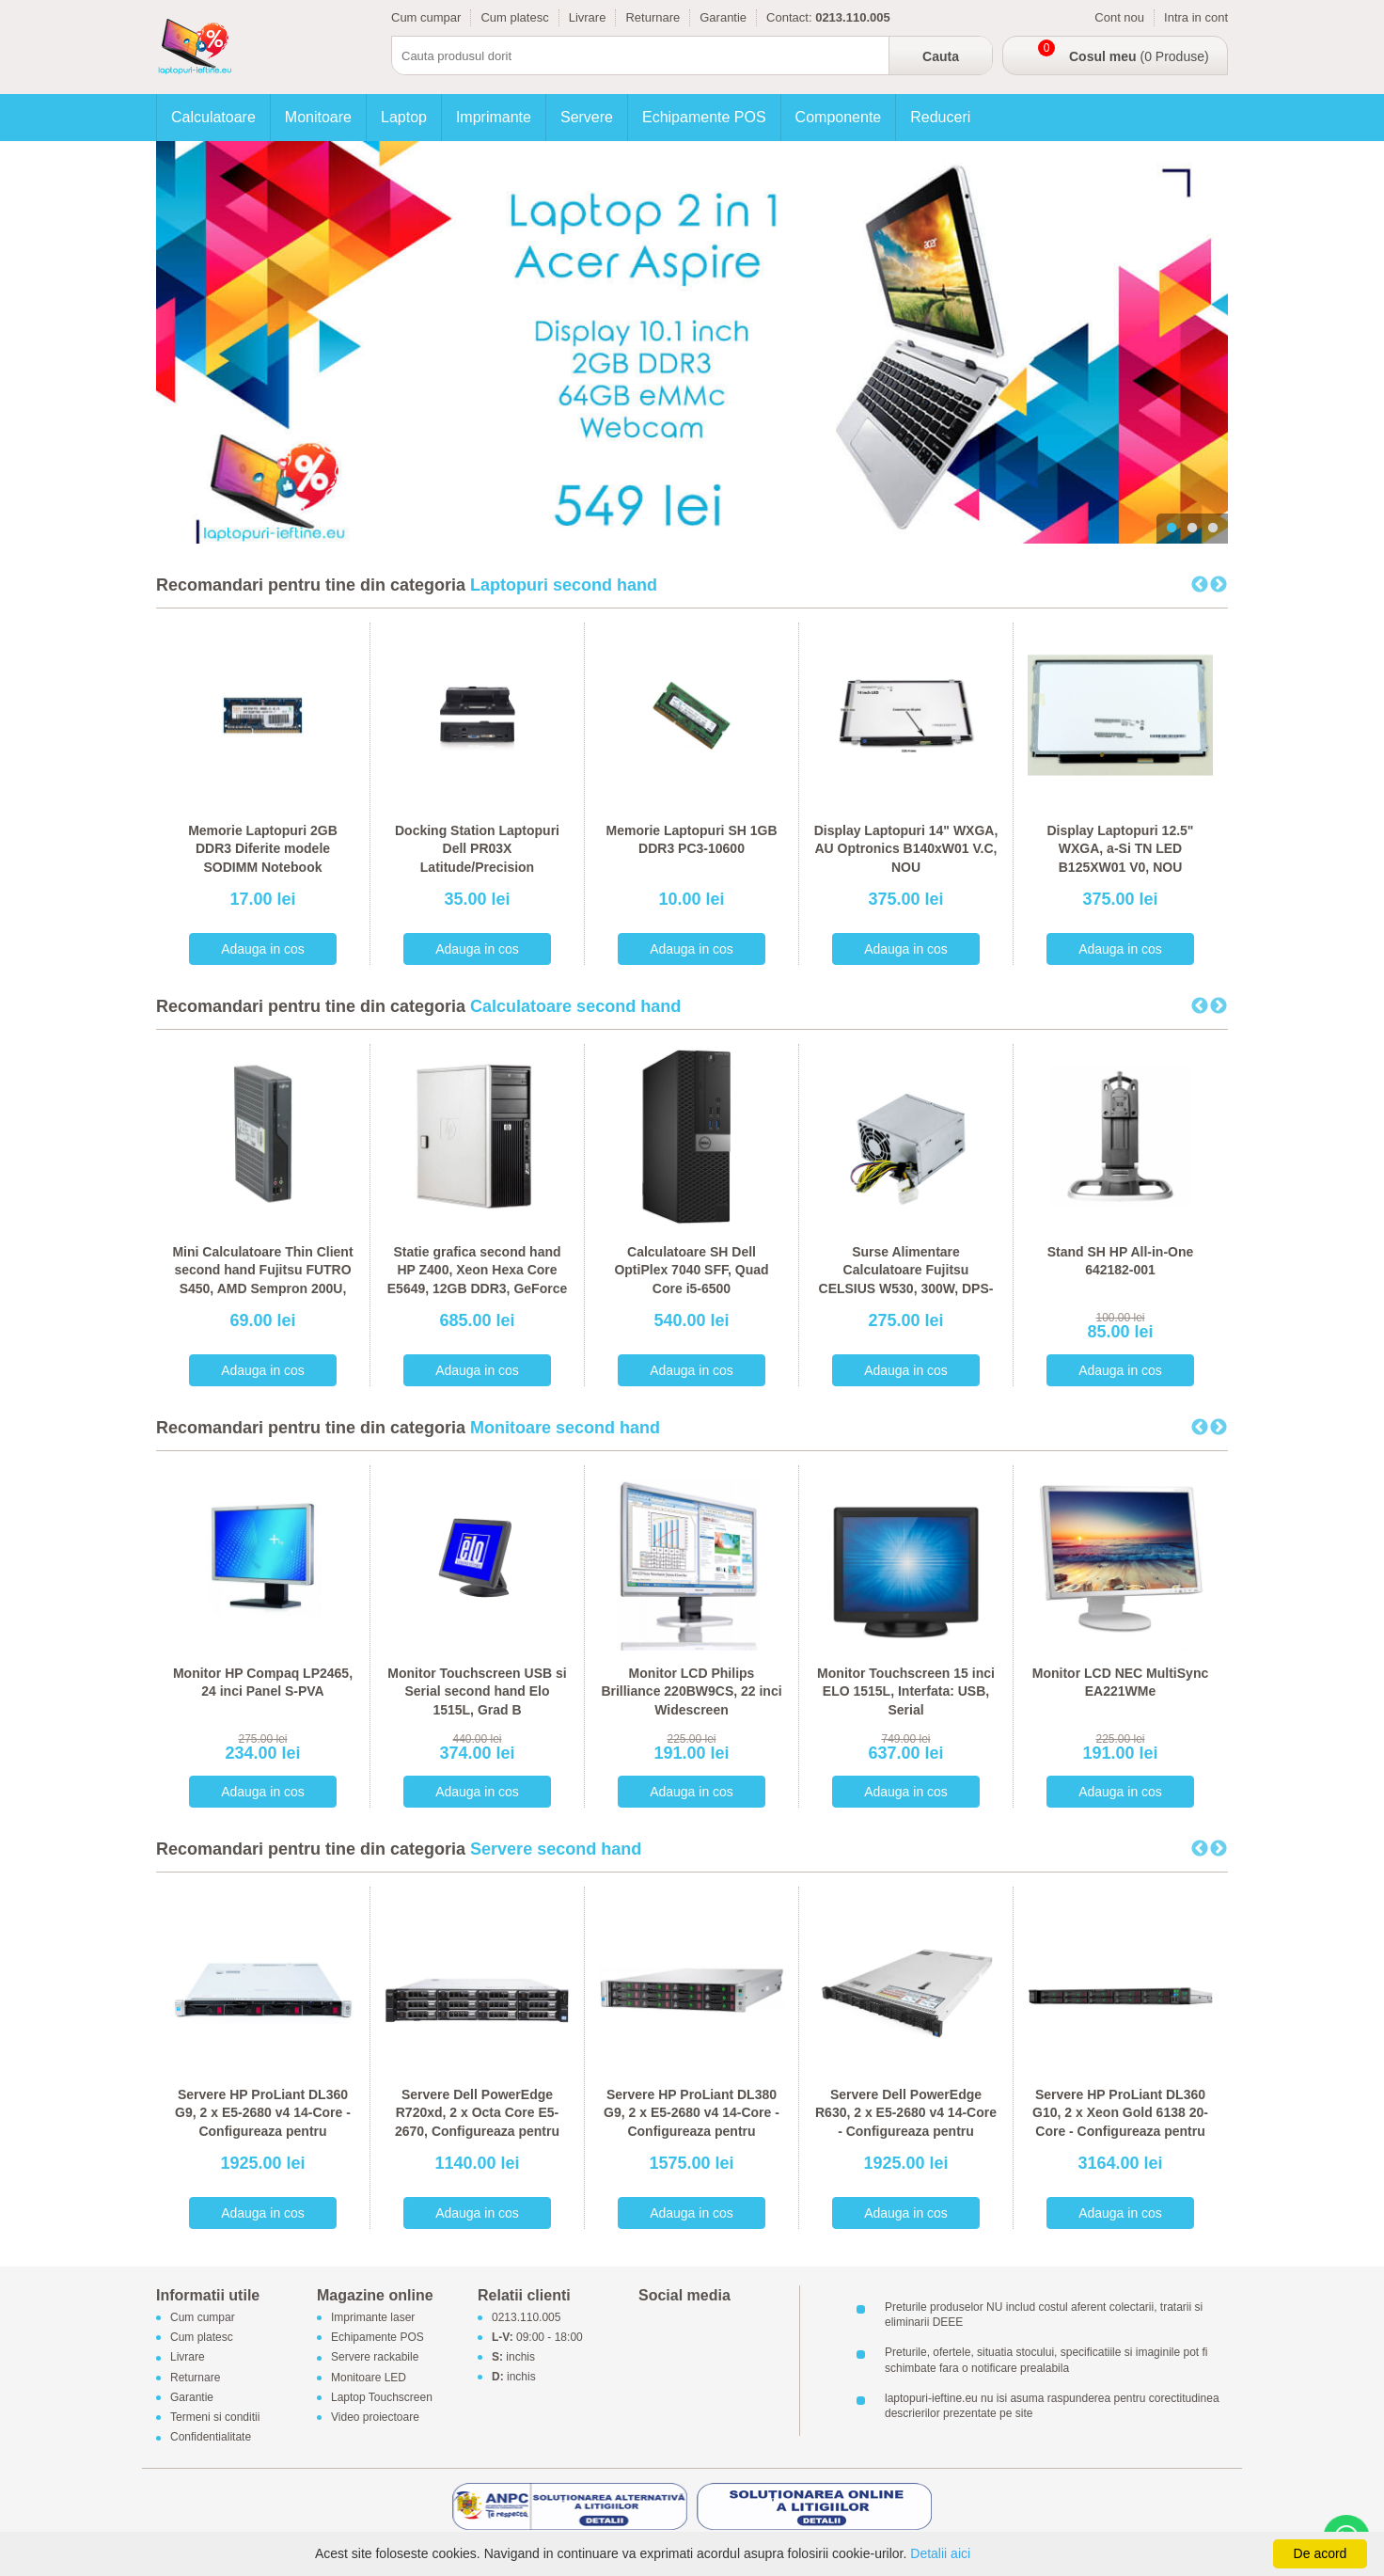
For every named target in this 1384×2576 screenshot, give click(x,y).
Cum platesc (514, 17)
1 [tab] (1171, 529)
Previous (1199, 585)
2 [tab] (1192, 529)
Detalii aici (940, 2553)
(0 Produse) (1139, 56)
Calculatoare (213, 117)
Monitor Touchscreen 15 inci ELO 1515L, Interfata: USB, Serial (906, 1691)
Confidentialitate (210, 2437)
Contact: (788, 17)
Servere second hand (555, 1849)
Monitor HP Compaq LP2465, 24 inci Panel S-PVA (263, 1682)
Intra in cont (1196, 17)
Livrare (587, 17)
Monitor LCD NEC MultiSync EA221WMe (1120, 1682)
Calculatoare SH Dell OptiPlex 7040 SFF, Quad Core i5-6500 (691, 1270)
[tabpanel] (692, 342)
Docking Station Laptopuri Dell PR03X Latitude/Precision (477, 849)
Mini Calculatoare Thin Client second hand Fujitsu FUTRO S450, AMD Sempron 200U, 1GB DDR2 (262, 1279)
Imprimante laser (373, 2317)
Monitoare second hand (565, 1427)
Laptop (404, 117)
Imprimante (493, 117)
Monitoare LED (368, 2377)
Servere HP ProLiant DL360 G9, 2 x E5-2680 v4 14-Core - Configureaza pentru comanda (263, 2122)
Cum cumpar (426, 17)
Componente (838, 117)
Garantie (723, 17)
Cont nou (1119, 17)
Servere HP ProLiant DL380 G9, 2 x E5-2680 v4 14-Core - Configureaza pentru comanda (691, 2122)
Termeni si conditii (215, 2417)
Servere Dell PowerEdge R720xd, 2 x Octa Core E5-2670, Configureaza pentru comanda (477, 2122)
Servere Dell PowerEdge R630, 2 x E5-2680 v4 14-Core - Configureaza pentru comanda (906, 2122)
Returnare (652, 17)
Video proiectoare (375, 2417)
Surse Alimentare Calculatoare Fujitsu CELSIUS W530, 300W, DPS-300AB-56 (906, 1279)
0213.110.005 (526, 2317)
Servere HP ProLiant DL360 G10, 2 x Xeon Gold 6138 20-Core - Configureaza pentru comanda (1120, 2122)
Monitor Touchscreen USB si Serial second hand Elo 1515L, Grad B (476, 1691)
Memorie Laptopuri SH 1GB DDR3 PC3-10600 (691, 840)
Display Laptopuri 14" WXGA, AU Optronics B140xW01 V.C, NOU (906, 849)
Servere (586, 117)
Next (1218, 585)
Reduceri (940, 117)
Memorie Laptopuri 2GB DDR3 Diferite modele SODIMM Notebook (263, 849)
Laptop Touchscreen (381, 2397)
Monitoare (318, 117)
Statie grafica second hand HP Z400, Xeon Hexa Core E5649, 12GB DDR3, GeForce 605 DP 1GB (477, 1279)
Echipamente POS (704, 117)
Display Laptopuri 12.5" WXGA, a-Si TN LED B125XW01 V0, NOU (1119, 849)
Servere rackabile (374, 2357)
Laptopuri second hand (563, 585)
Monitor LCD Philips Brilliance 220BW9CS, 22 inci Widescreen (691, 1691)
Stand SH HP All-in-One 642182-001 (1120, 1261)
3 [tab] (1213, 529)
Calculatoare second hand (575, 1006)
